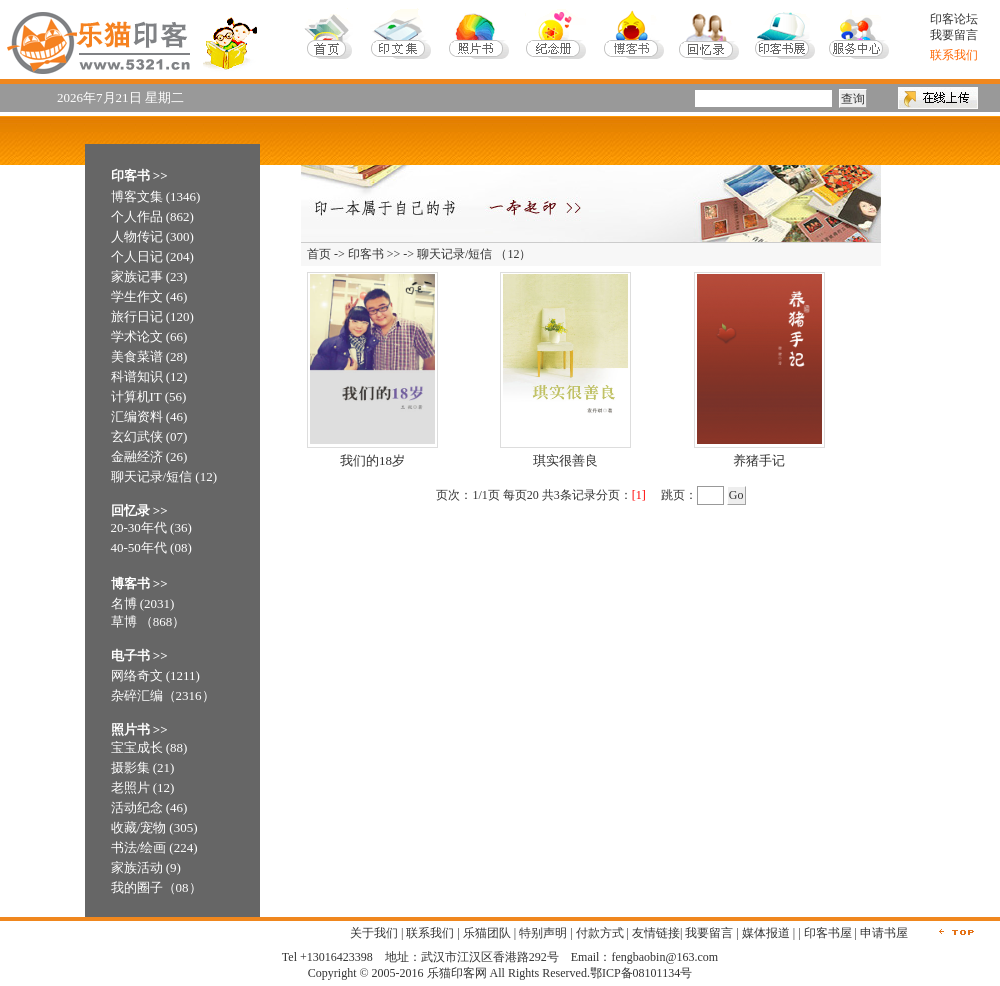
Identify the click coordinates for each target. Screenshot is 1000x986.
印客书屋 (828, 933)
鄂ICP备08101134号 (641, 973)
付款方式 (600, 933)
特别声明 (543, 933)
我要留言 (954, 35)
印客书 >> (374, 254)
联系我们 (430, 933)
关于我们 (374, 933)
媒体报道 (766, 933)
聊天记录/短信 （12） (474, 254)
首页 (319, 254)
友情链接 (656, 933)
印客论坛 (954, 19)
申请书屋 (884, 933)
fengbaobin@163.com (664, 957)
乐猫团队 (487, 933)
